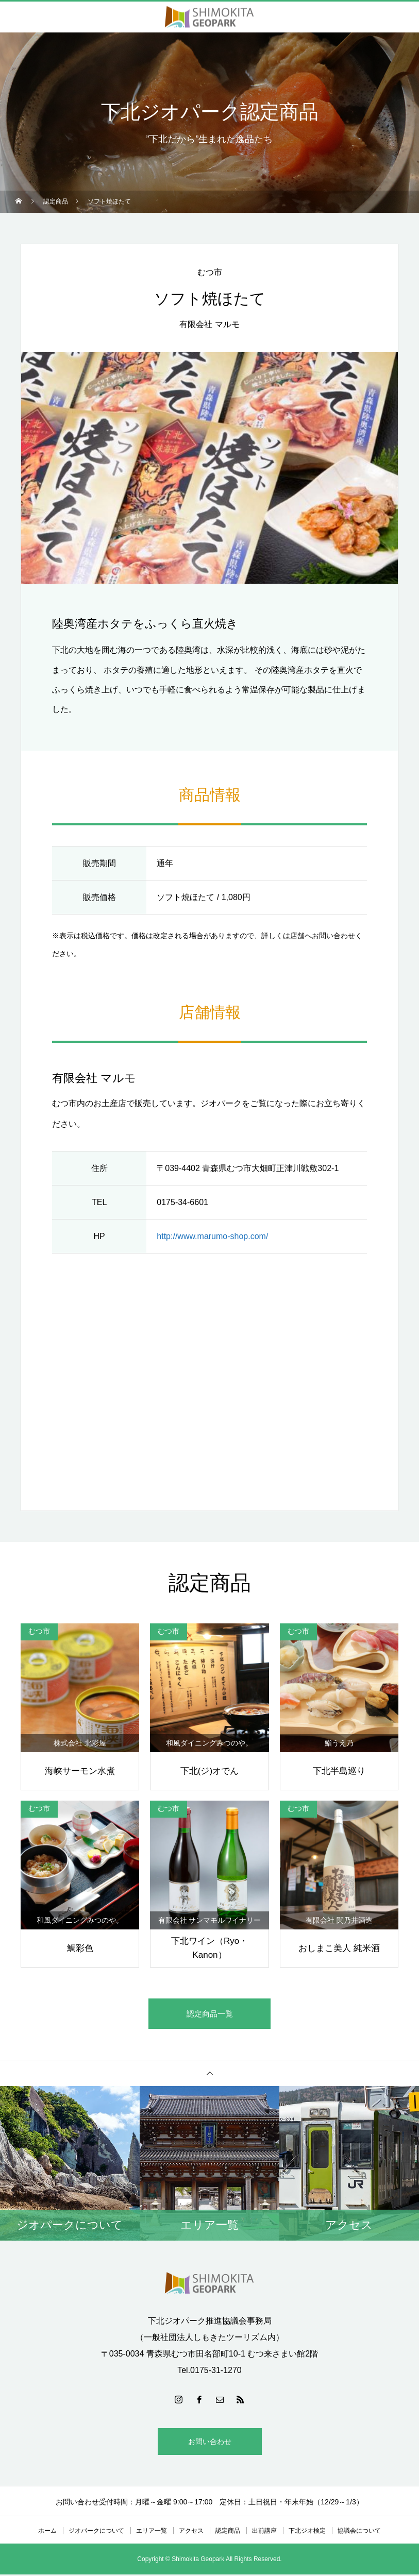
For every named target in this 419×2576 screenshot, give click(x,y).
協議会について (359, 2532)
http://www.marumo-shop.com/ (212, 1236)
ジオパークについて (96, 2532)
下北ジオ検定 (307, 2532)
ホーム (47, 2532)
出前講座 (264, 2532)
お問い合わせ (209, 2443)
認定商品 (227, 2532)
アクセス (191, 2532)
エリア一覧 (151, 2532)
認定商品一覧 (209, 2014)
